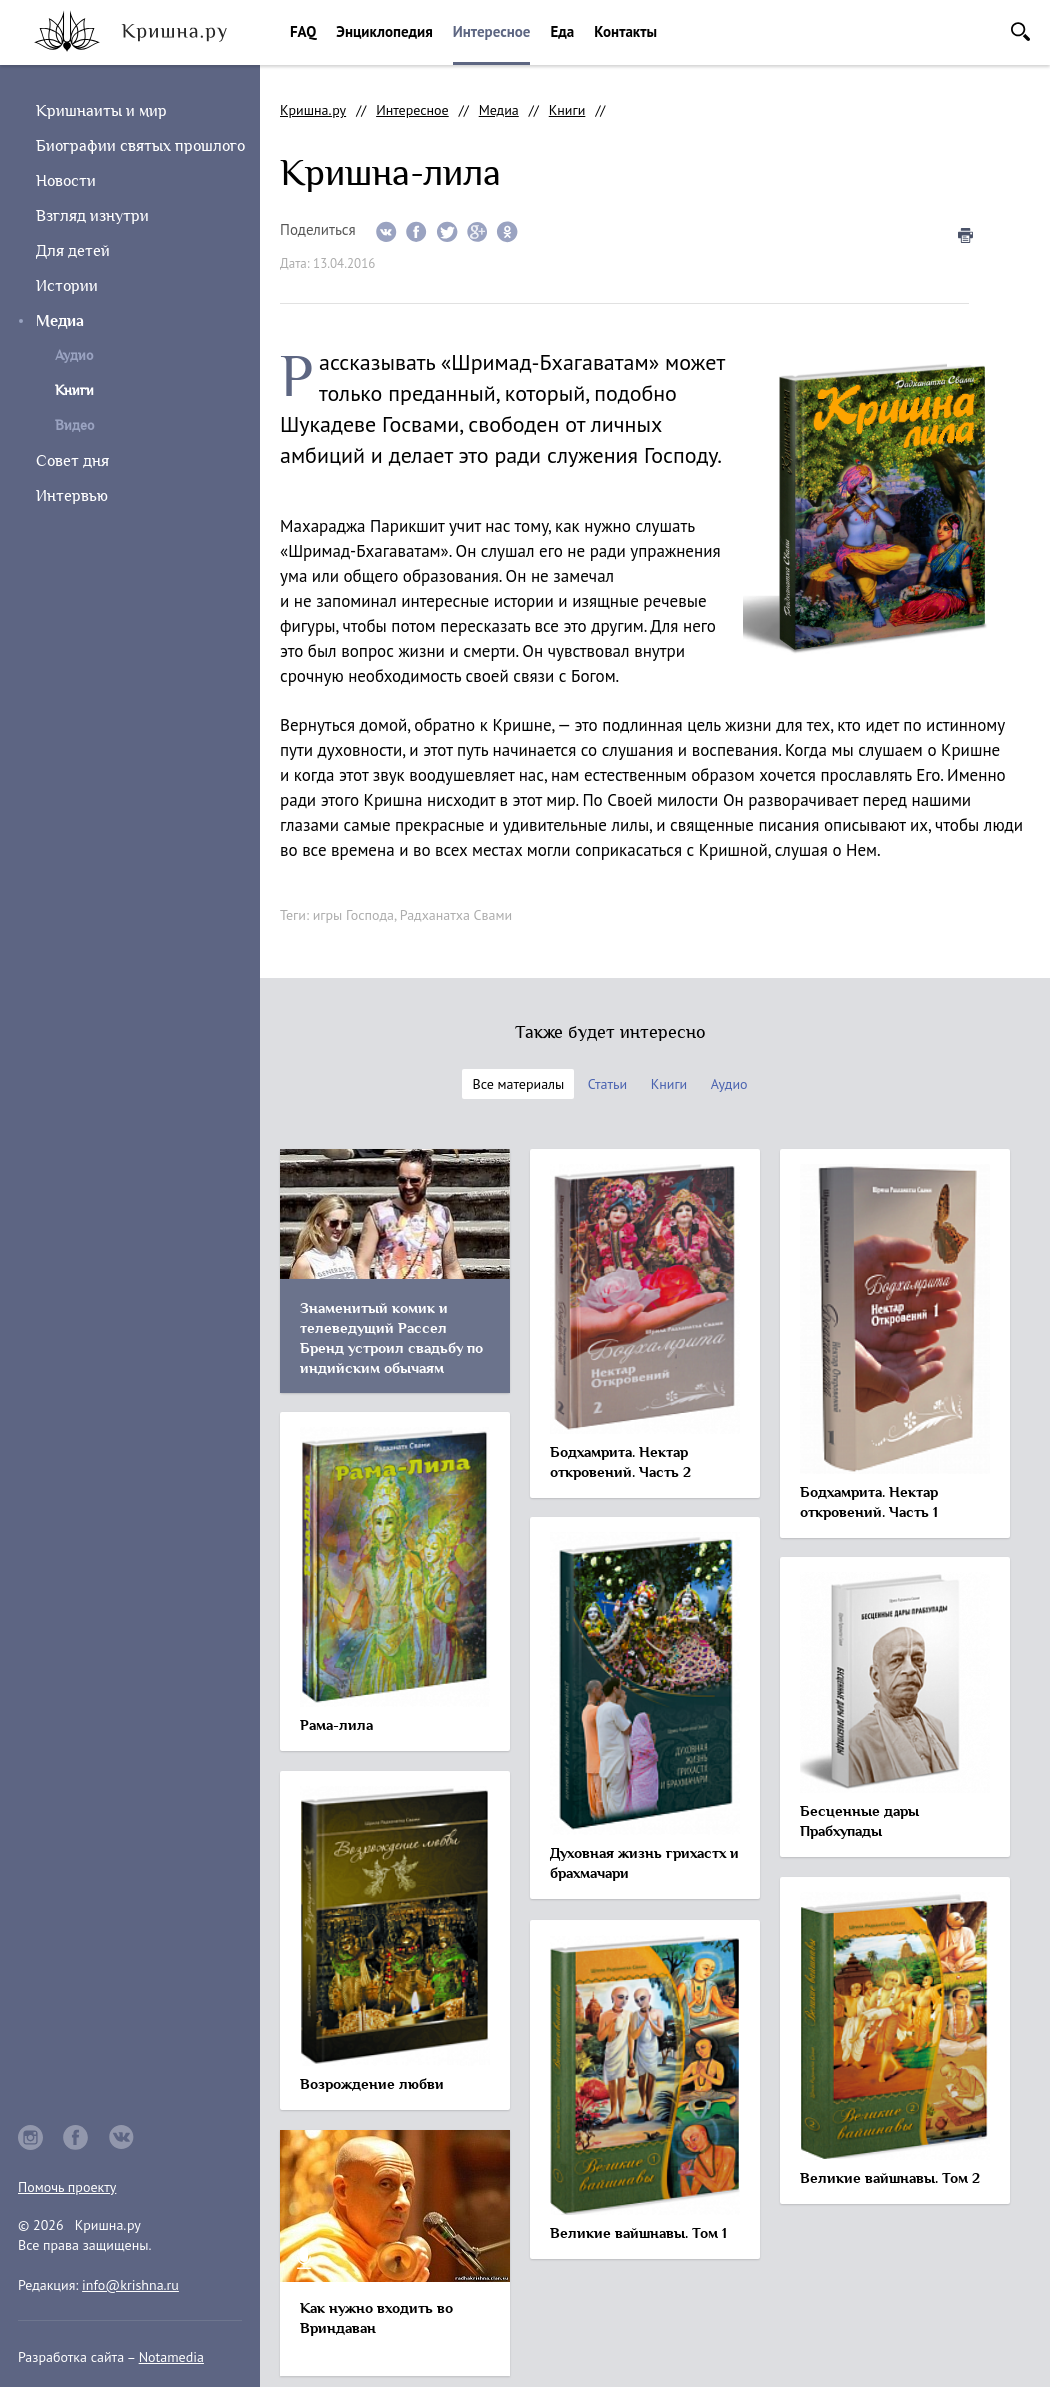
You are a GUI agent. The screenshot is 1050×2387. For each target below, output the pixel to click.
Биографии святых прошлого (140, 146)
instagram (30, 2137)
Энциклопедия (384, 31)
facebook (76, 2137)
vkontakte (122, 2137)
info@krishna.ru (130, 2285)
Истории (67, 286)
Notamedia (171, 2357)
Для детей (73, 251)
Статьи (607, 1084)
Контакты (625, 31)
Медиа (60, 321)
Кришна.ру (313, 110)
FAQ (303, 31)
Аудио (74, 355)
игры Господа (353, 915)
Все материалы (518, 1084)
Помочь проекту (67, 2187)
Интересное (492, 31)
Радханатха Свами (456, 915)
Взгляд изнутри (92, 216)
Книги (567, 110)
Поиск (1020, 31)
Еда (562, 31)
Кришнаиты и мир (101, 111)
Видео (74, 425)
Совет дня (72, 461)
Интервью (72, 496)
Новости (66, 181)
